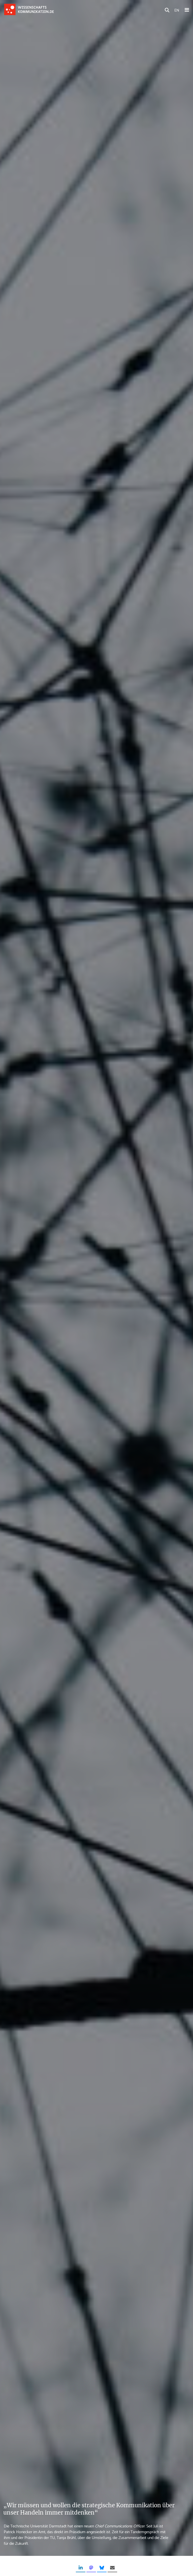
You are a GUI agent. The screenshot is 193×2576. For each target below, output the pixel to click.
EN (176, 9)
